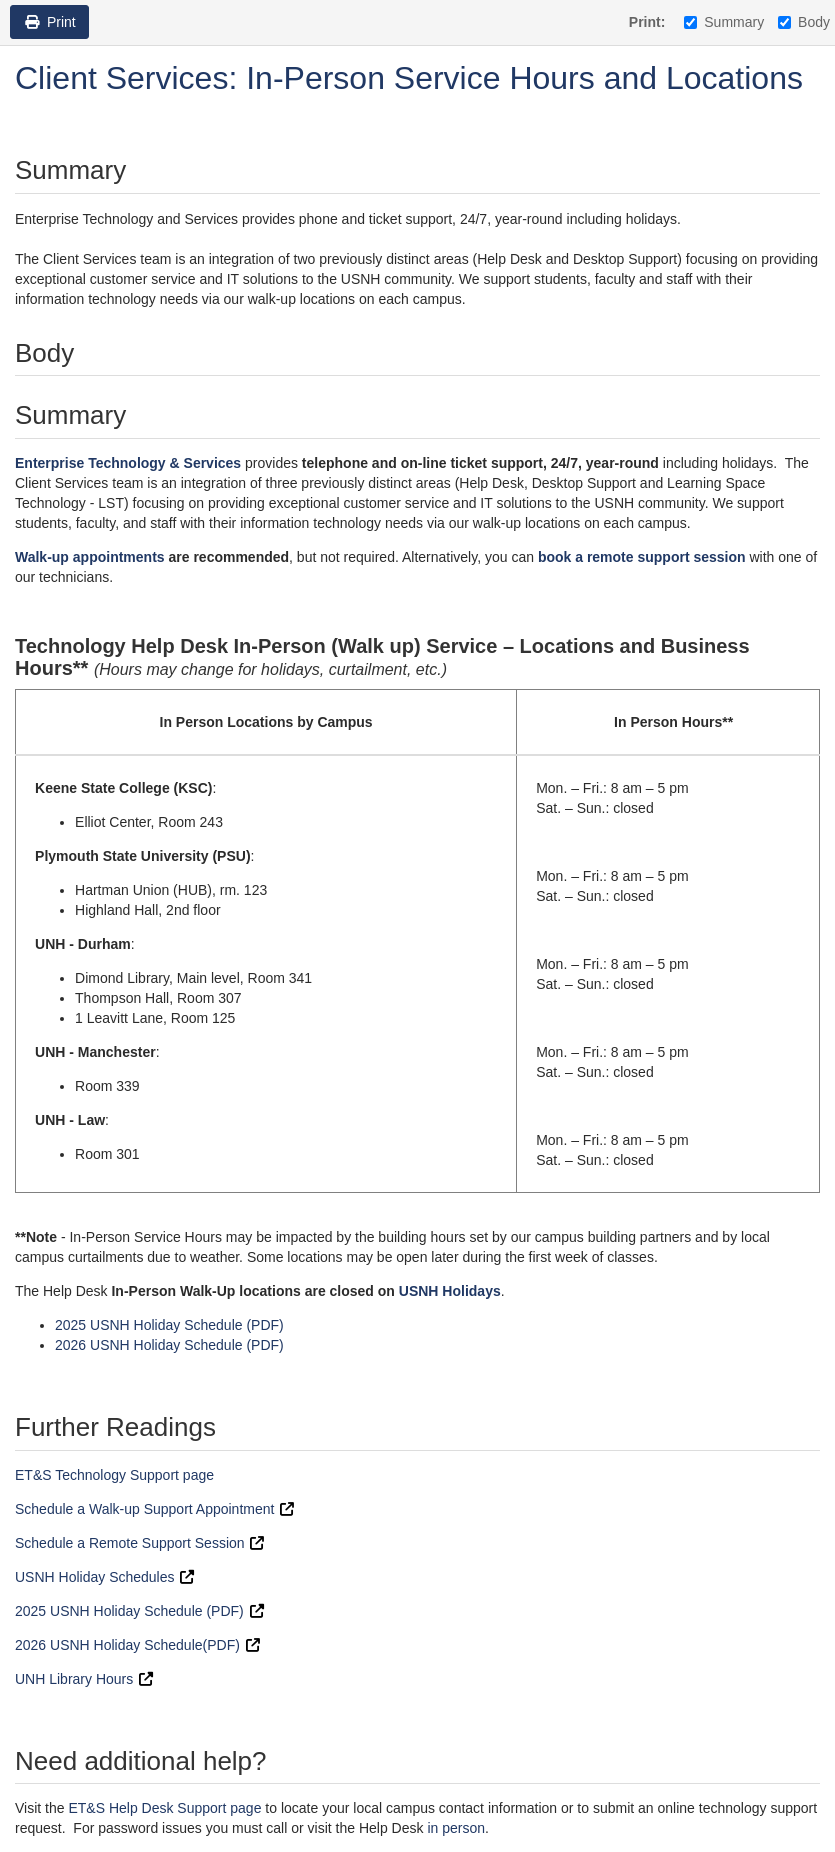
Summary (724, 22)
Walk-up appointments (90, 557)
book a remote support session (642, 557)
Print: (647, 22)
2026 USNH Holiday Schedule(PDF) (129, 1645)
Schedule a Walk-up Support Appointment (144, 1509)
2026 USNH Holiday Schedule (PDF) (169, 1345)
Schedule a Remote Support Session (130, 1543)
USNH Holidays (450, 1291)
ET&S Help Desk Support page (164, 1808)
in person (456, 1828)
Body (804, 22)
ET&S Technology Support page (114, 1475)
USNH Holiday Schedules (95, 1577)
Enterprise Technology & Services (128, 463)
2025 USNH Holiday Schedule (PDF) (169, 1325)
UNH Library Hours (74, 1679)
